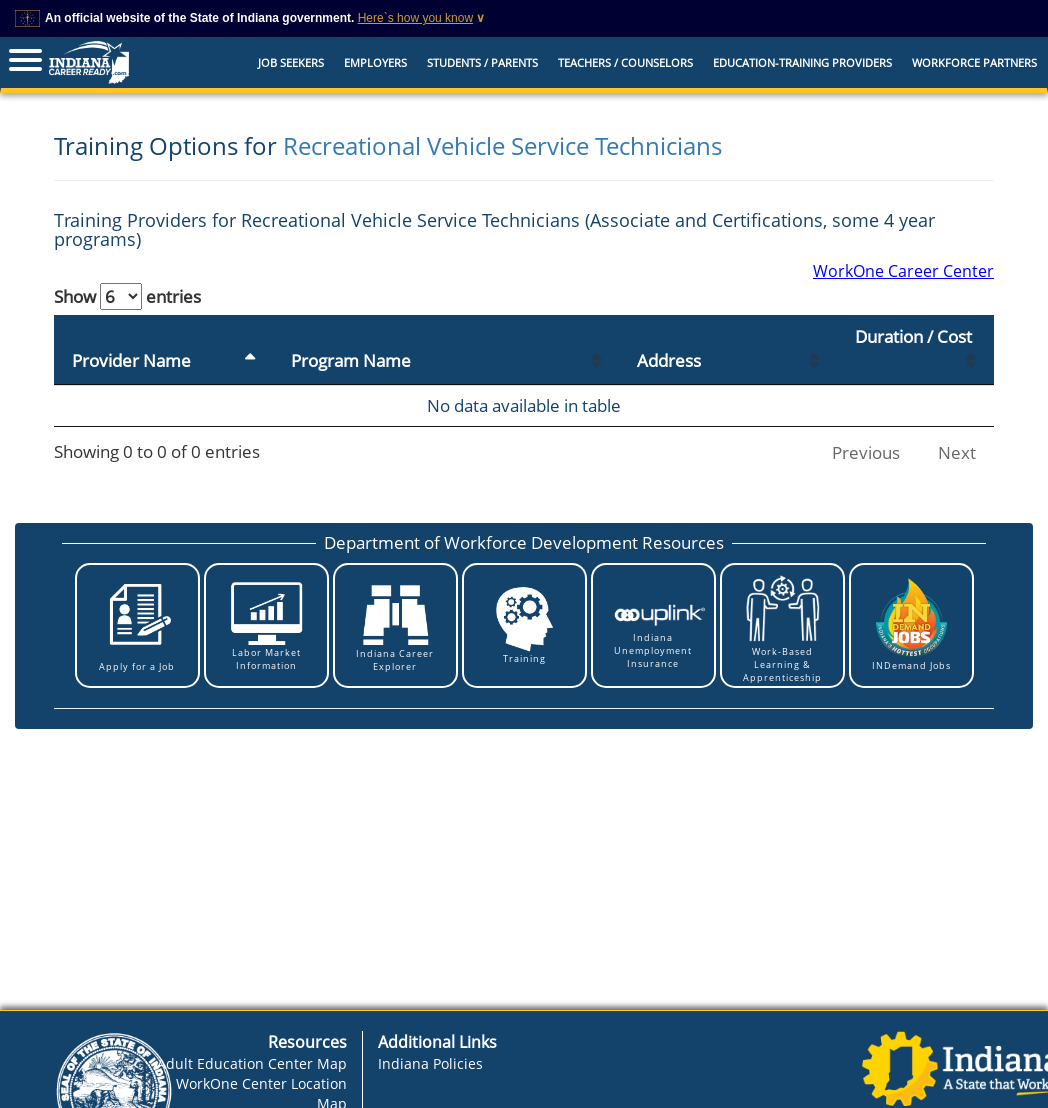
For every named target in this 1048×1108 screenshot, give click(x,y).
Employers (375, 62)
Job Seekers (291, 62)
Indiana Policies (430, 1063)
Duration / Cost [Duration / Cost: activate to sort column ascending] (913, 336)
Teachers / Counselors (625, 62)
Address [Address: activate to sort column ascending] (669, 360)
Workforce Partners (974, 62)
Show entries (127, 296)
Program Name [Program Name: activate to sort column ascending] (351, 360)
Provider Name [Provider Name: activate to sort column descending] (131, 360)
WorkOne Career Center (903, 271)
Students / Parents (482, 62)
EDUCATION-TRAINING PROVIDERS (802, 62)
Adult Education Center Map (252, 1063)
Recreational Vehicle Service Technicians (502, 145)
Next (957, 452)
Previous (866, 452)
